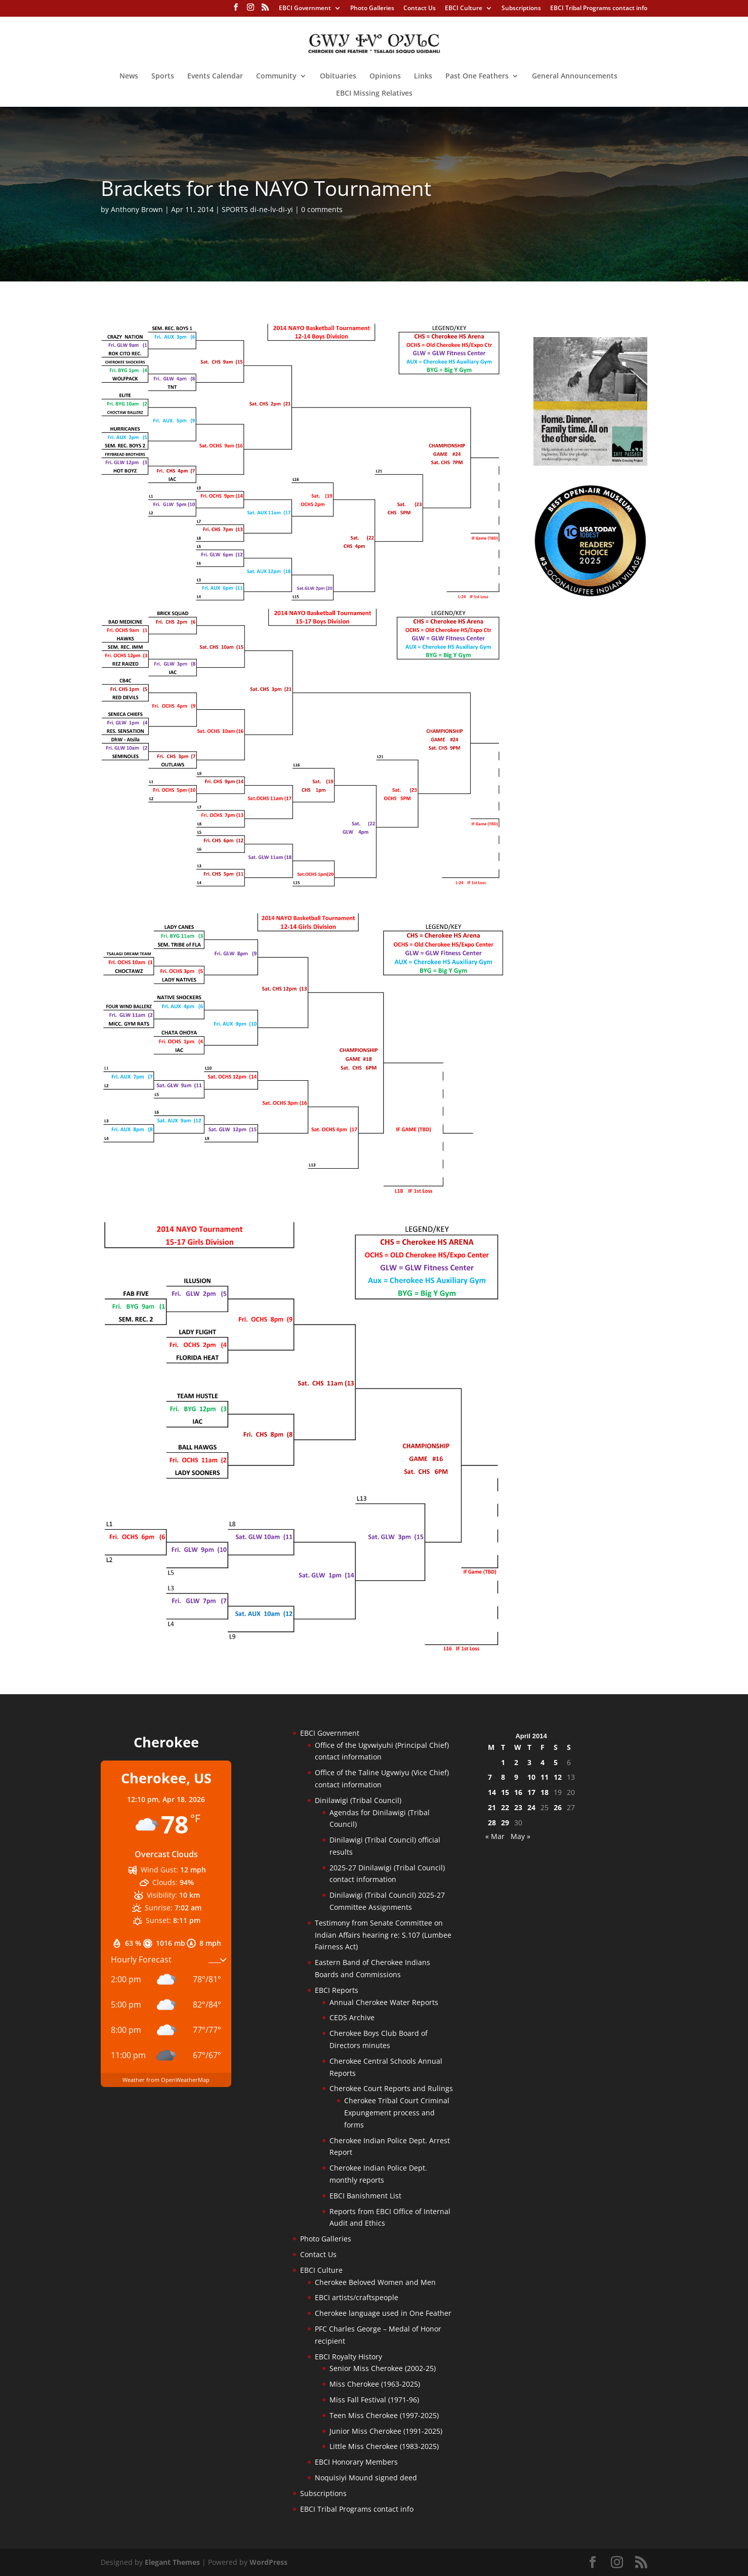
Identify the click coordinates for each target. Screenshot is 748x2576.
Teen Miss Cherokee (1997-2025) (384, 2415)
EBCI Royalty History (348, 2356)
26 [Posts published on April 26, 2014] (558, 1807)
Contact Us (419, 8)
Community (276, 76)
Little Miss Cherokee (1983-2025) (384, 2446)
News (128, 76)
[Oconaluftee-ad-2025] (590, 594)
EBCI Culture (463, 8)
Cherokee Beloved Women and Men (375, 2282)
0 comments (322, 209)
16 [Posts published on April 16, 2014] (518, 1792)
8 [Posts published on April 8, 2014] (503, 1777)
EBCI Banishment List (365, 2195)
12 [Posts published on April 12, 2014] (558, 1777)
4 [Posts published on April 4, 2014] (543, 1762)
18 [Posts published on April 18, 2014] (545, 1792)
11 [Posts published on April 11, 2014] (545, 1777)
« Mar (495, 1836)
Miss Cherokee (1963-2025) (374, 2384)
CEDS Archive (352, 2017)
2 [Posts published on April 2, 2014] (516, 1762)
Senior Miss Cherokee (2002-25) (382, 2368)
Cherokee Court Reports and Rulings (391, 2088)
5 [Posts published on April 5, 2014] (556, 1762)
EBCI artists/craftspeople (356, 2297)
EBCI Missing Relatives (374, 94)
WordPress (268, 2562)
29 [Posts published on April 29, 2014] (505, 1822)
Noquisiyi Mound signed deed (366, 2477)
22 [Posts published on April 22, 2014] (505, 1807)
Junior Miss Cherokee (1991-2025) (385, 2431)
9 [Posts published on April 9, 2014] (516, 1777)
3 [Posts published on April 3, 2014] (529, 1762)
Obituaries (338, 76)
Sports (162, 76)
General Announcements (574, 76)
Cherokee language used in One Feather (383, 2313)
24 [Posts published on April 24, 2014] (531, 1807)
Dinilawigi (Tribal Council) (358, 1800)
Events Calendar (215, 76)
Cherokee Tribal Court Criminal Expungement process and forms (396, 2113)
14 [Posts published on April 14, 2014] (492, 1792)
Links (423, 76)
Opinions (385, 76)
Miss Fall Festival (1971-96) (374, 2399)
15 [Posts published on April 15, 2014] (505, 1792)
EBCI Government (305, 8)
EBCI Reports (336, 1990)
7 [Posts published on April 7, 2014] (490, 1777)
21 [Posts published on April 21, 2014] (492, 1807)
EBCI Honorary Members (356, 2462)
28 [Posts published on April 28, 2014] (492, 1822)
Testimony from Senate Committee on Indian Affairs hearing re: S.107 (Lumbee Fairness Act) (383, 1935)
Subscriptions (521, 8)
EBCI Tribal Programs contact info (598, 8)
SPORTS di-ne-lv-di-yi (257, 209)
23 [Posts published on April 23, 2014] (518, 1807)
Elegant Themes (172, 2562)
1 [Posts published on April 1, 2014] (503, 1762)
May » (520, 1836)
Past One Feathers (477, 76)
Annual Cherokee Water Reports (383, 2002)
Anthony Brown (137, 209)
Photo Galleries (372, 8)
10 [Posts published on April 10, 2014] (531, 1777)
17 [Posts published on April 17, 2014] (531, 1792)
